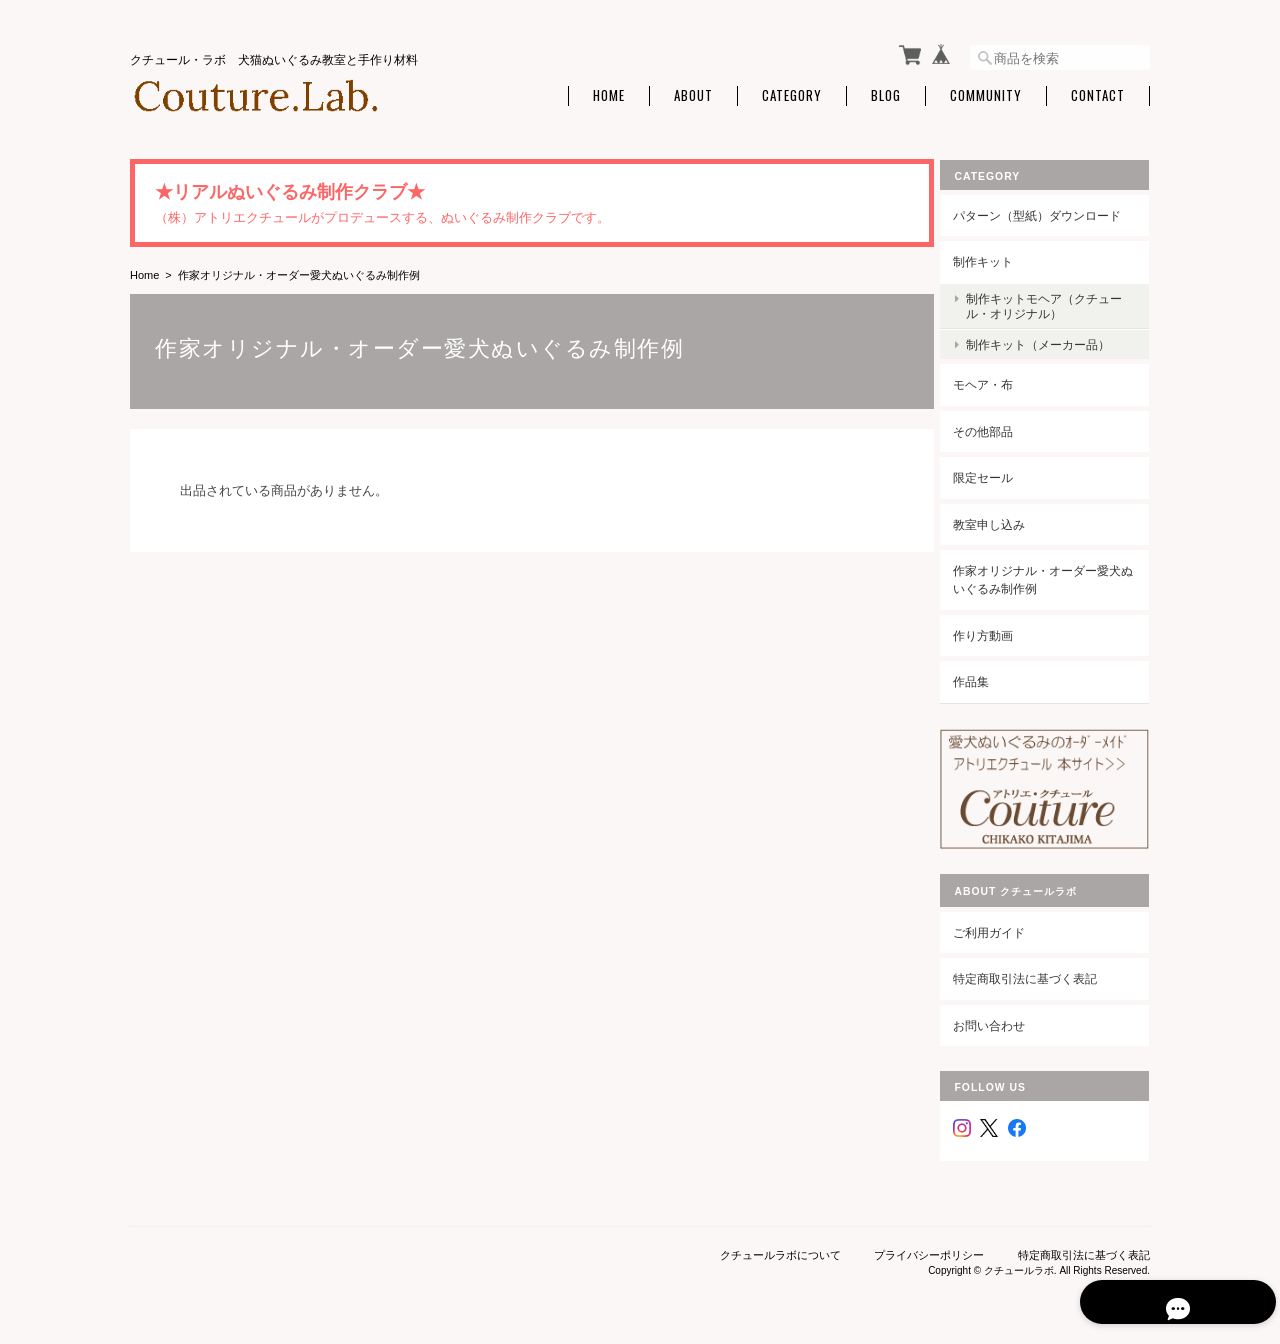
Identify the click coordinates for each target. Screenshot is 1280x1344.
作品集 (986, 677)
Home (609, 92)
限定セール (998, 473)
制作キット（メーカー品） (1053, 340)
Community (986, 92)
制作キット (998, 257)
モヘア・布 (998, 380)
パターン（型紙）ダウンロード (1052, 210)
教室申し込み (1004, 520)
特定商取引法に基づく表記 (1040, 965)
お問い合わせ (1004, 1012)
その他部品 (998, 426)
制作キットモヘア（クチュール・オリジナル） (1053, 301)
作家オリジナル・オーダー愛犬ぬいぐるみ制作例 (1052, 575)
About (693, 92)
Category (792, 92)
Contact (1098, 92)
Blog (886, 92)
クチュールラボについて (780, 1242)
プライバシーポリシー (929, 1242)
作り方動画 (998, 630)
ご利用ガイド (1004, 919)
